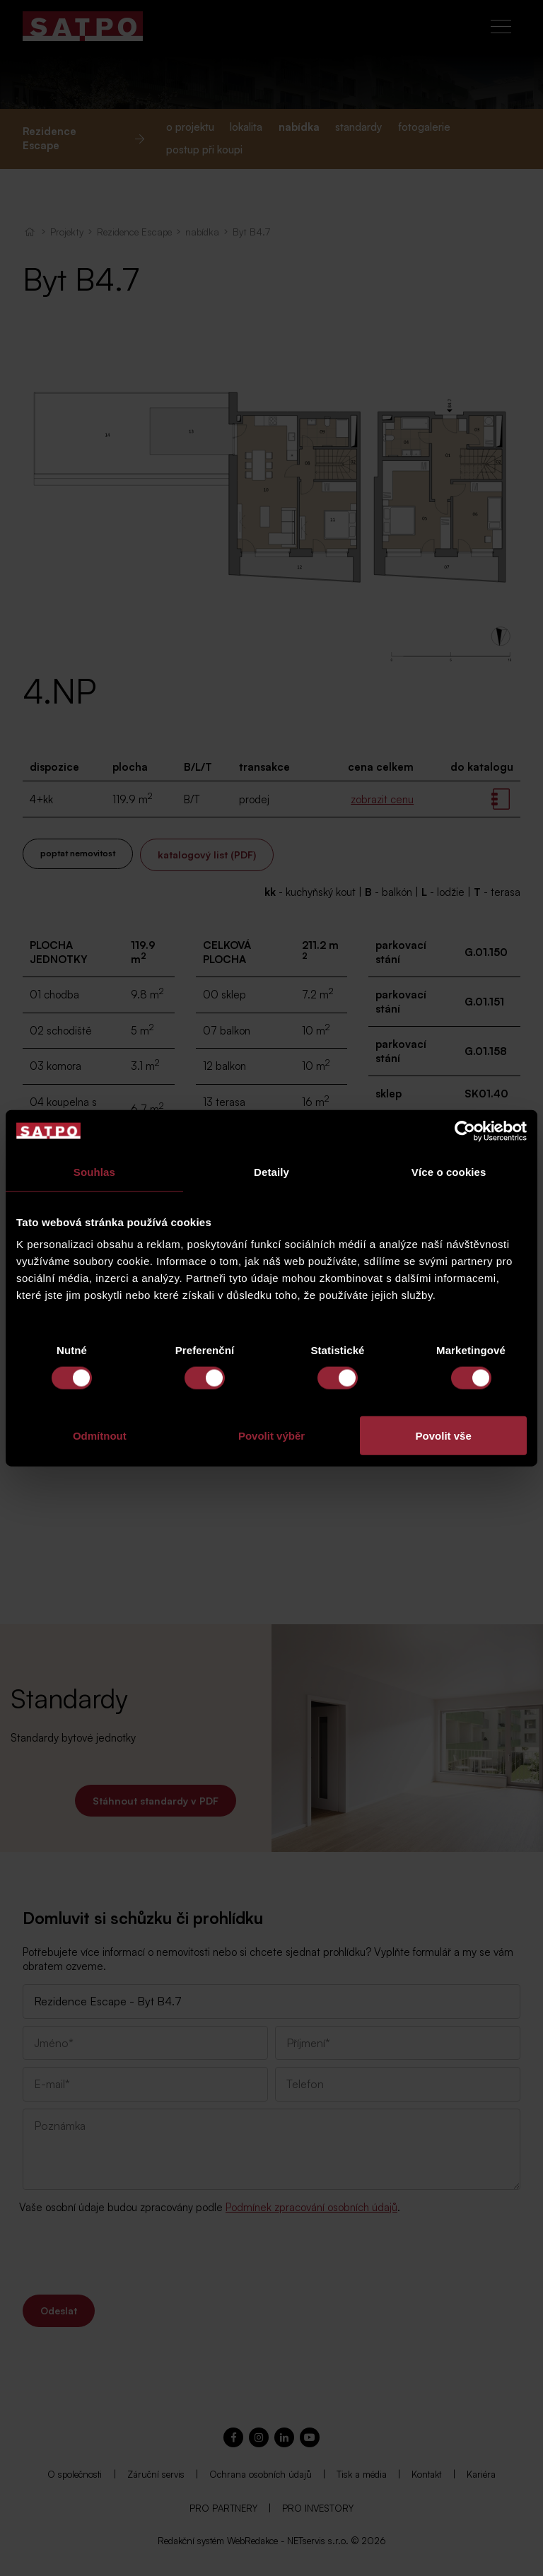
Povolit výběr (271, 1436)
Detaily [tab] (271, 1171)
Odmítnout (100, 1436)
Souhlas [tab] (94, 1171)
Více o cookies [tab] (448, 1171)
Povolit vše (444, 1436)
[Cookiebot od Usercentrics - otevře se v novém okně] (465, 1130)
